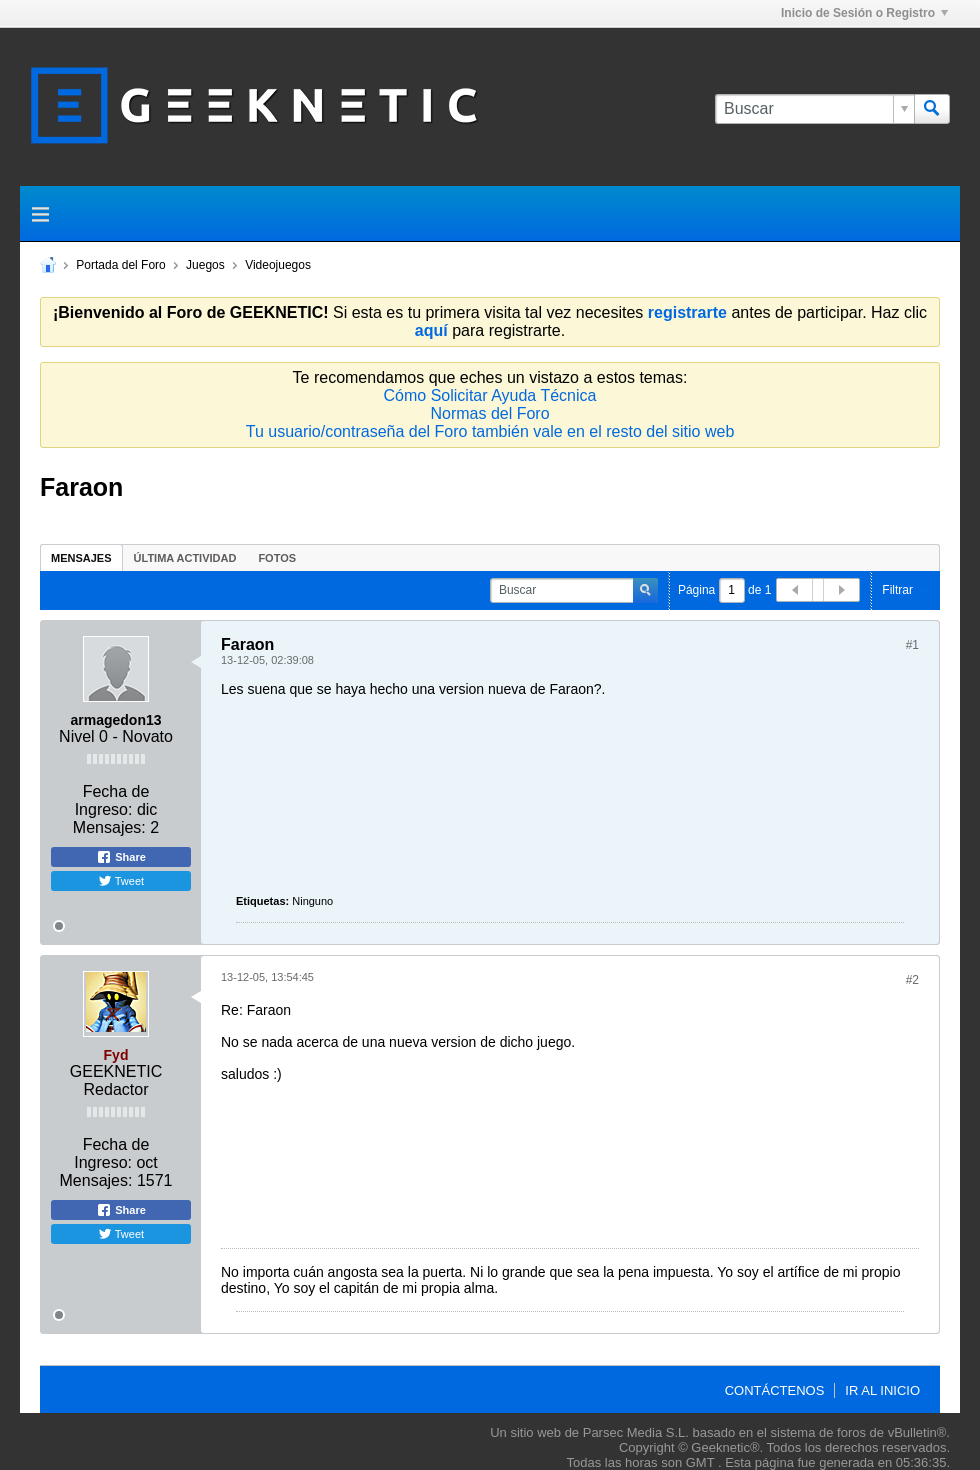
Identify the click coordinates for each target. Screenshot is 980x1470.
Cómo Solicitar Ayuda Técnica (490, 395)
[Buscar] (814, 109)
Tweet (121, 881)
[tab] (81, 557)
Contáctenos (775, 1390)
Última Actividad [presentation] (185, 558)
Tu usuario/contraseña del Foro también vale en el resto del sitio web (490, 431)
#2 (912, 980)
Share (121, 857)
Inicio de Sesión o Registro (864, 13)
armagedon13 (115, 720)
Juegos (205, 265)
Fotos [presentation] (277, 558)
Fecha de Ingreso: (112, 800)
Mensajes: (109, 827)
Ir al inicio (882, 1390)
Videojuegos (278, 265)
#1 (912, 645)
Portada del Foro (120, 265)
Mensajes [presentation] (81, 558)
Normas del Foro (489, 413)
